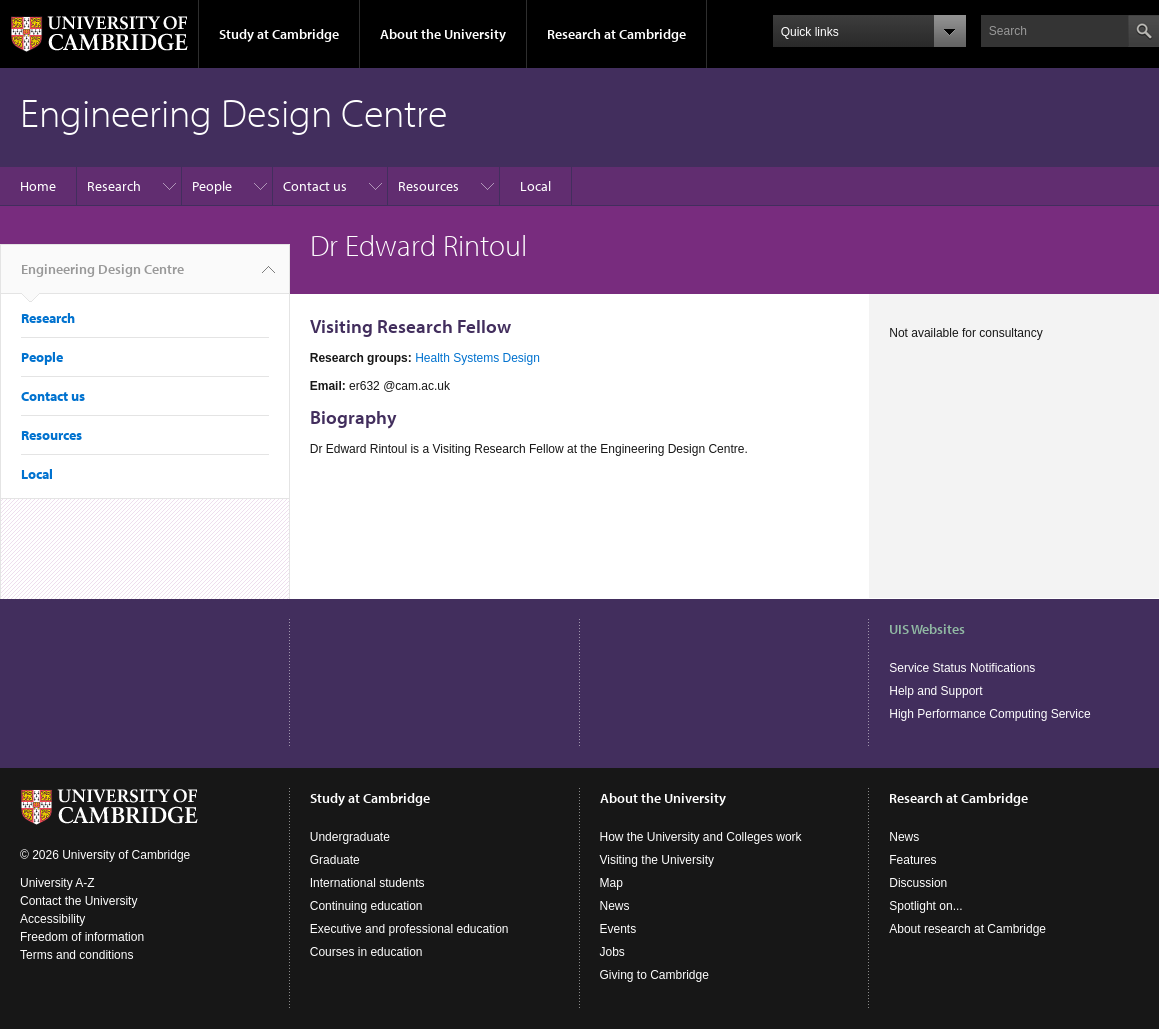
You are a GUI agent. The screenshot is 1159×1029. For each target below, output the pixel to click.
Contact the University (78, 901)
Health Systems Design (477, 358)
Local (535, 186)
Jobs (612, 952)
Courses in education (366, 952)
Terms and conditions (76, 955)
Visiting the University (657, 860)
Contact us (315, 186)
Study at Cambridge (279, 34)
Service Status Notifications (962, 668)
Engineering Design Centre (102, 277)
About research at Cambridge (967, 929)
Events (618, 929)
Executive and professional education (409, 929)
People (212, 186)
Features (912, 860)
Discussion (918, 883)
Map (611, 883)
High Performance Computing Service (989, 714)
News (615, 906)
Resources (428, 186)
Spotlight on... (925, 906)
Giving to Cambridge (654, 975)
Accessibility (52, 919)
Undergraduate (350, 837)
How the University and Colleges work (701, 837)
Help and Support (935, 691)
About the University (443, 34)
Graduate (335, 860)
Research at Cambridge (616, 34)
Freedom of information (82, 937)
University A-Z (57, 883)
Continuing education (366, 906)
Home (38, 186)
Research (114, 186)
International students (367, 883)
